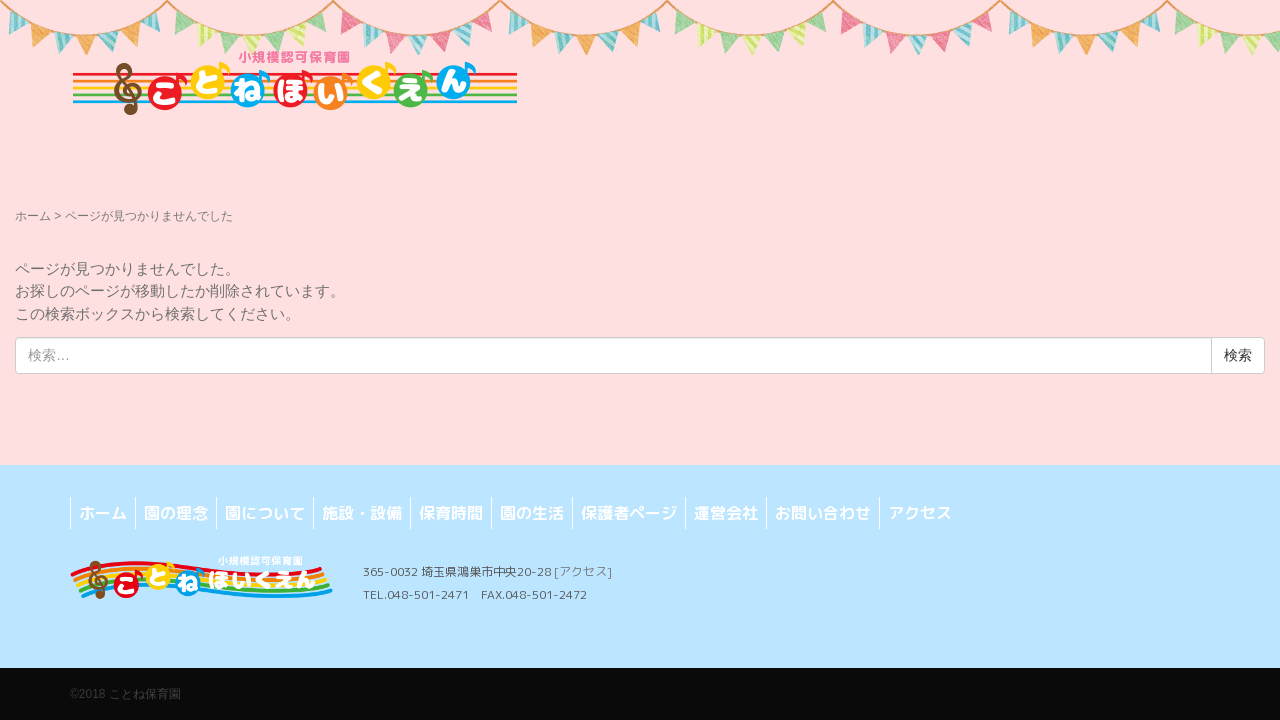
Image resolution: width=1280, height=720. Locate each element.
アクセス (920, 513)
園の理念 (176, 513)
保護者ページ (629, 513)
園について (265, 513)
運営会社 (726, 513)
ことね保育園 (145, 694)
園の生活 (532, 513)
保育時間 (451, 513)
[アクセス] (583, 571)
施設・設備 (362, 513)
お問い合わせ (823, 513)
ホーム (33, 216)
